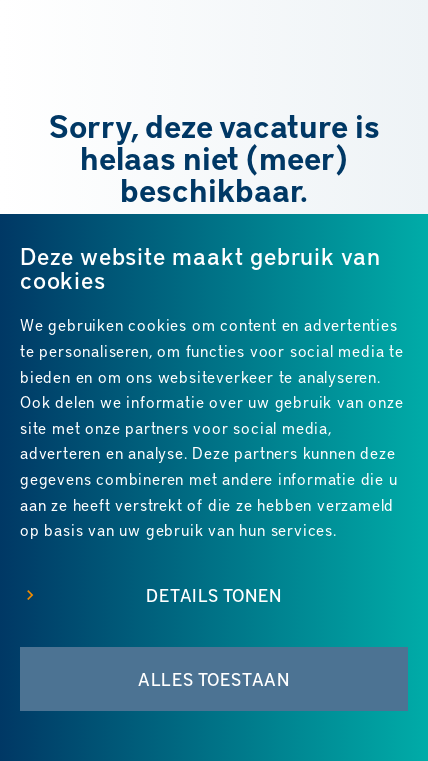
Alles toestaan (214, 679)
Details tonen (213, 595)
